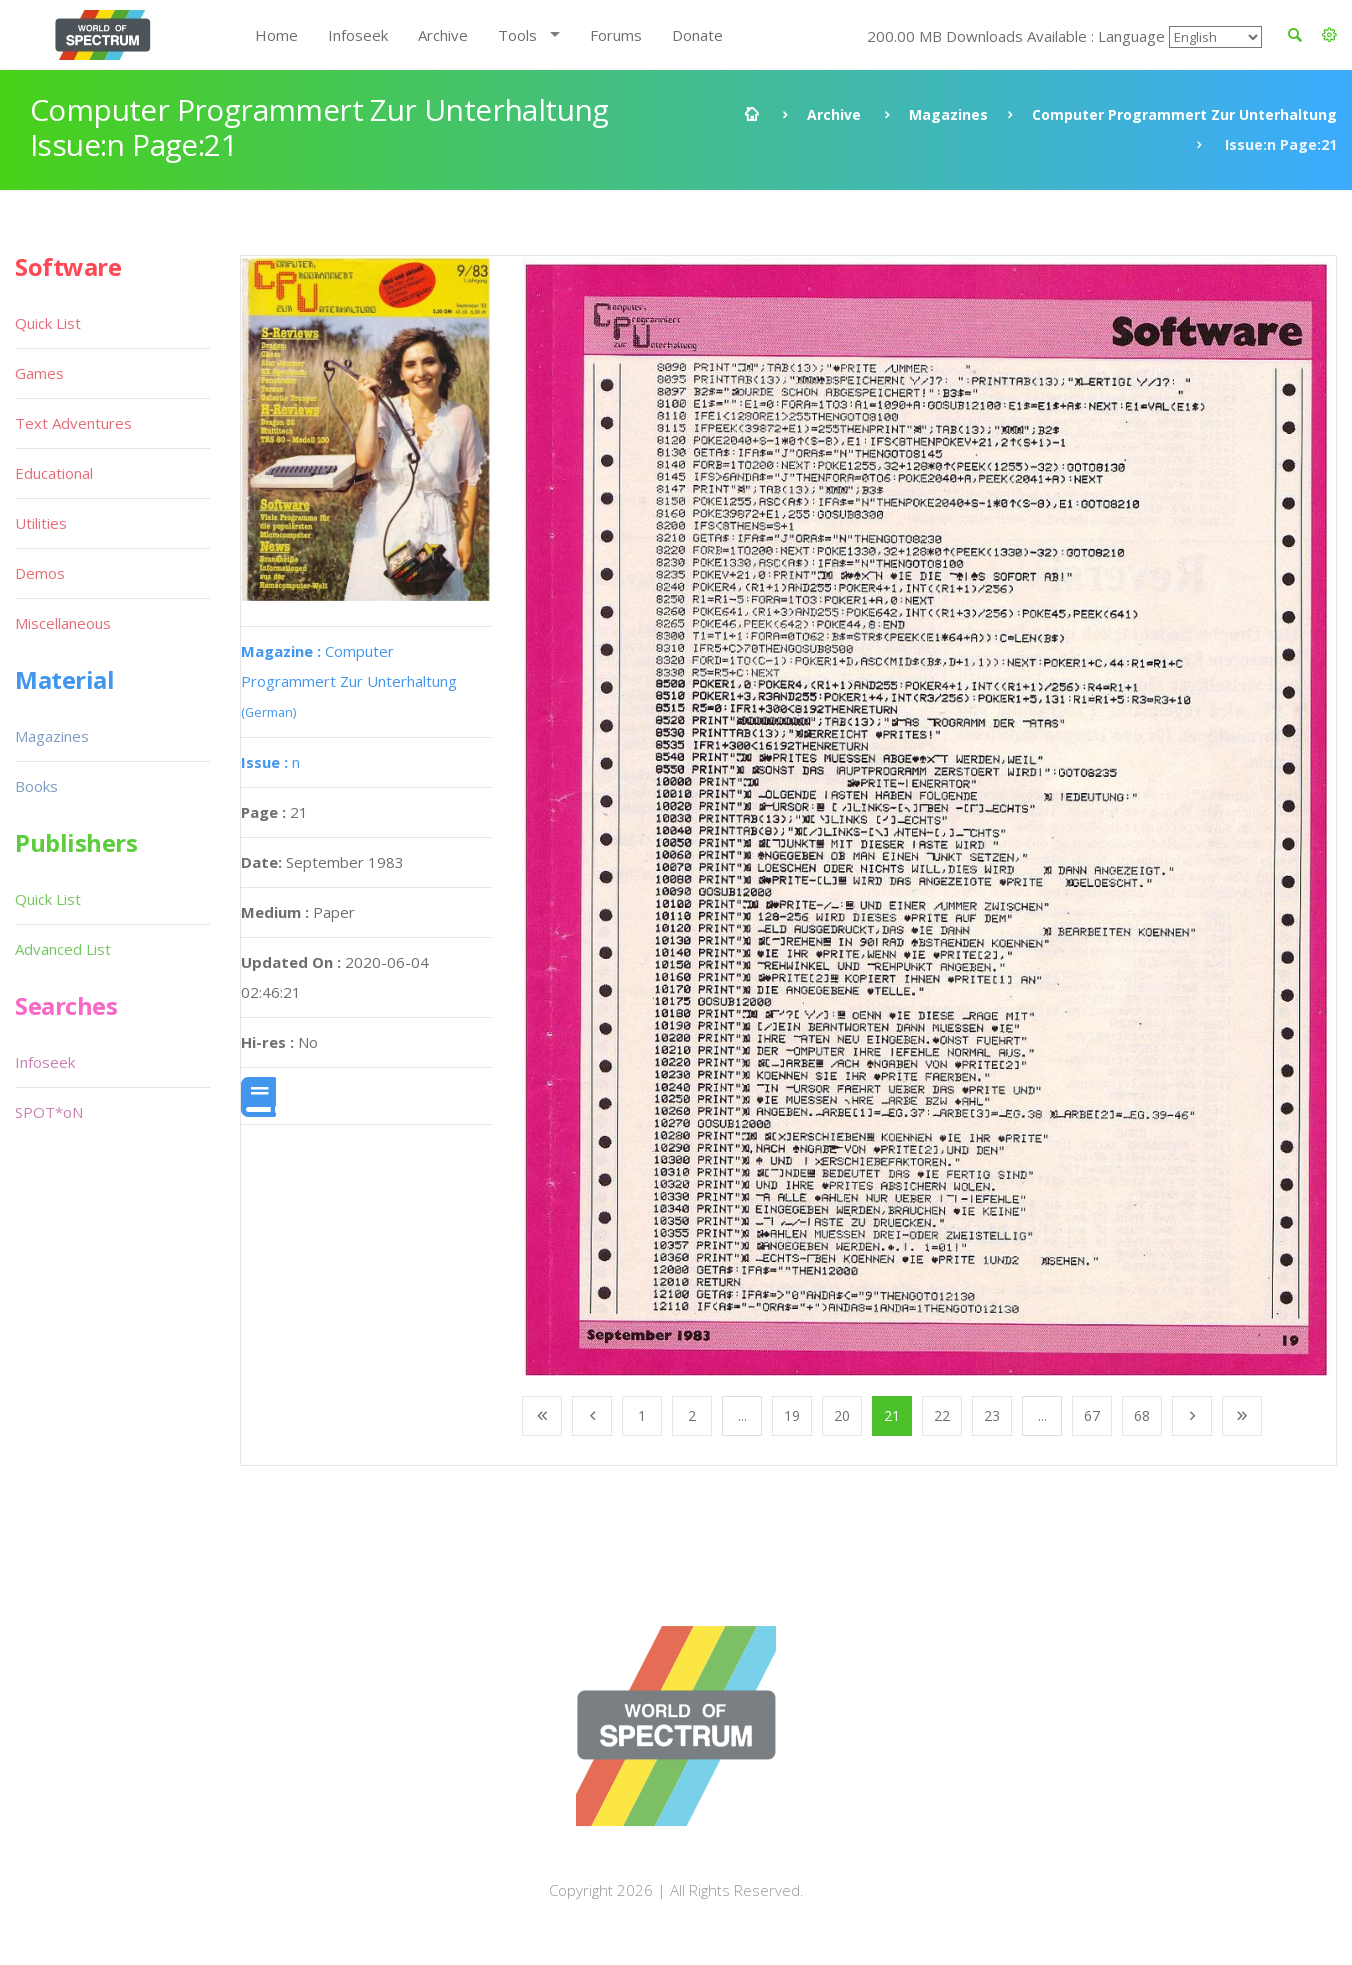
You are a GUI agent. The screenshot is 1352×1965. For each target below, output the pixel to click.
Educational (54, 473)
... (742, 1415)
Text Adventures (73, 423)
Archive (443, 35)
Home (276, 35)
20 (842, 1415)
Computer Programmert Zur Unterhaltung (1184, 114)
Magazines (948, 114)
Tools (517, 35)
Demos (40, 573)
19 (792, 1415)
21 (892, 1415)
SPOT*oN (49, 1112)
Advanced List (63, 949)
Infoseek (358, 35)
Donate (697, 35)
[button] (1329, 35)
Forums (616, 35)
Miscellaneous (63, 623)
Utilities (41, 523)
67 (1092, 1415)
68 (1142, 1415)
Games (39, 373)
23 (992, 1415)
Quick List (48, 323)
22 (942, 1415)
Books (36, 786)
